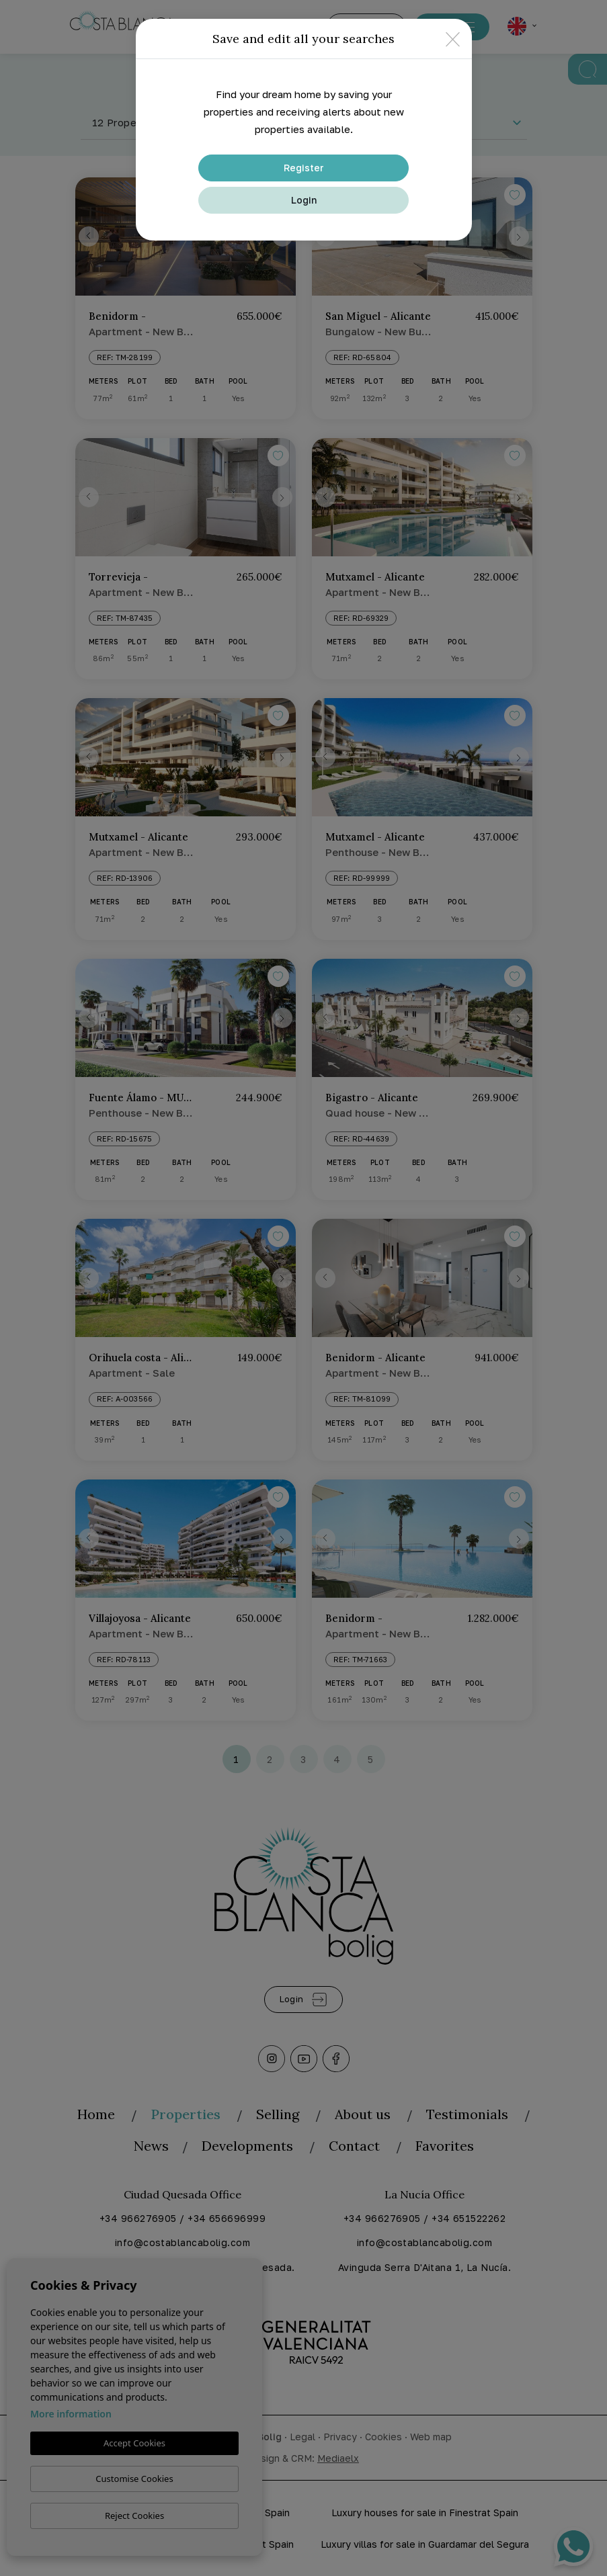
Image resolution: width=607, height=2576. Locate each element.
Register (304, 167)
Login (304, 200)
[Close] (453, 38)
